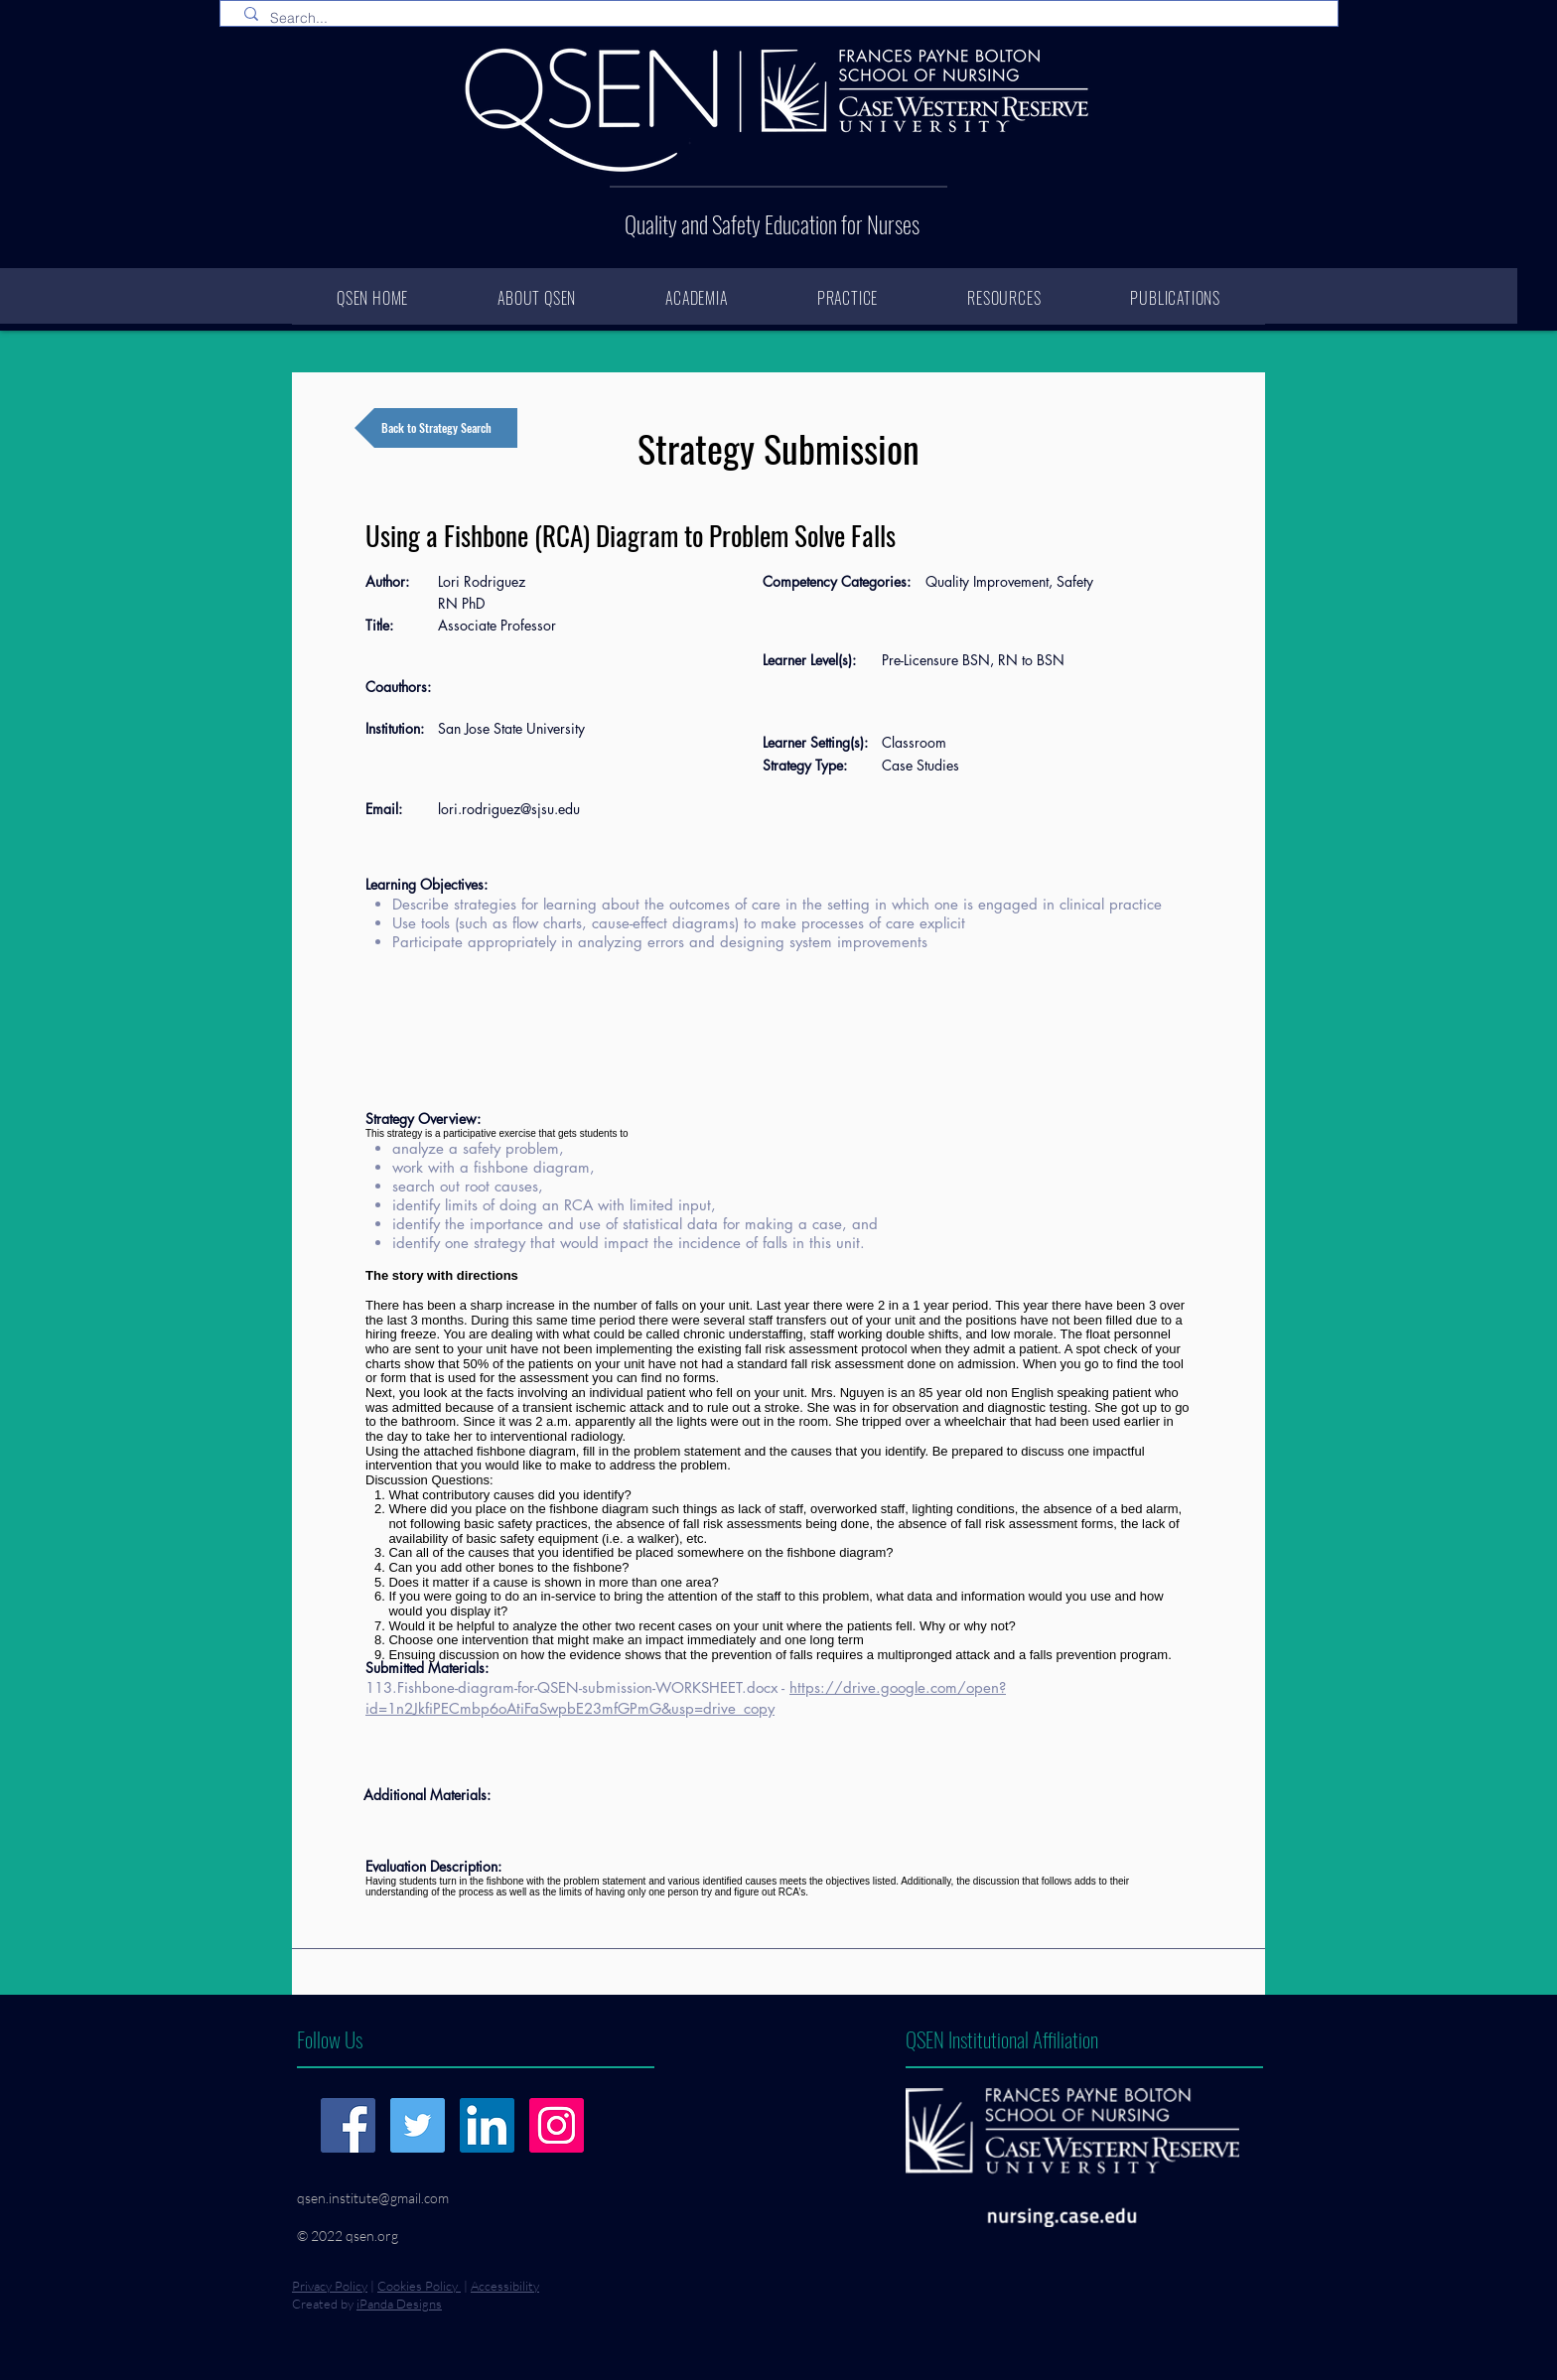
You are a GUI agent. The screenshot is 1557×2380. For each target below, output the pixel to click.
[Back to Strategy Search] (435, 428)
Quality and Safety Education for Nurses (772, 224)
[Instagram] (556, 2125)
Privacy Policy (329, 2286)
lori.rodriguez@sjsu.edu (509, 808)
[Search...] (783, 19)
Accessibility (505, 2286)
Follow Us (329, 2039)
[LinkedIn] (487, 2125)
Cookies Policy (419, 2286)
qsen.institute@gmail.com (373, 2197)
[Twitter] (417, 2125)
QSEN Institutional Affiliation (1002, 2039)
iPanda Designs (399, 2303)
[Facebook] (348, 2125)
